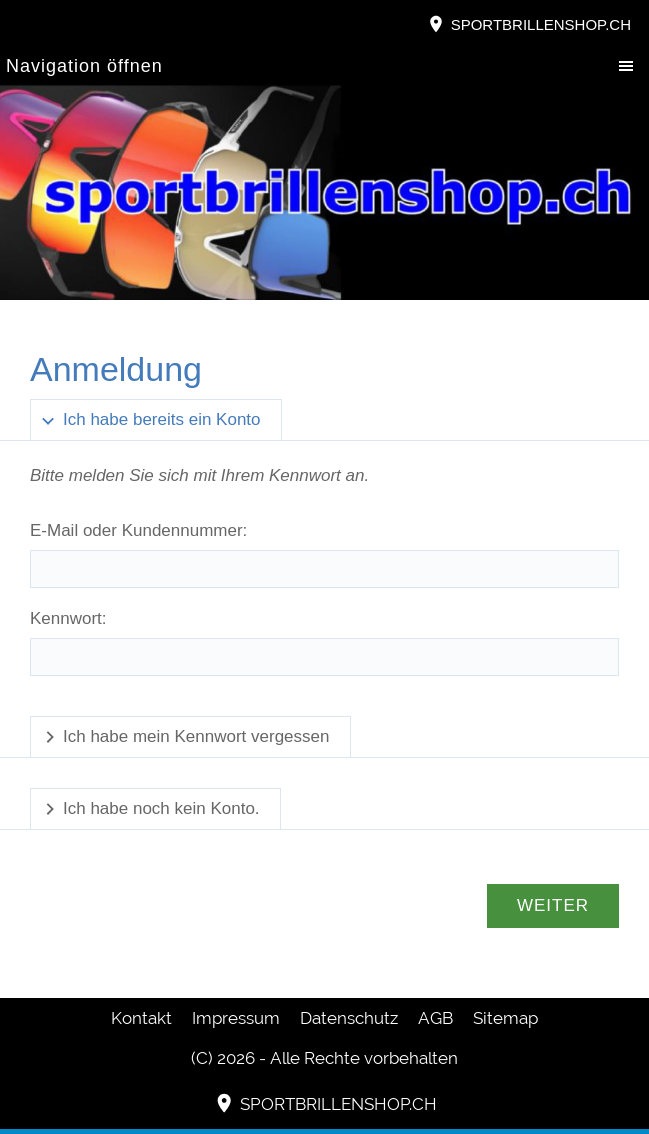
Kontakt (141, 1018)
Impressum (236, 1018)
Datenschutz (349, 1018)
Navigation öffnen (84, 66)
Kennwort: (68, 618)
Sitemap (505, 1018)
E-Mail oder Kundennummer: (138, 530)
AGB (435, 1018)
